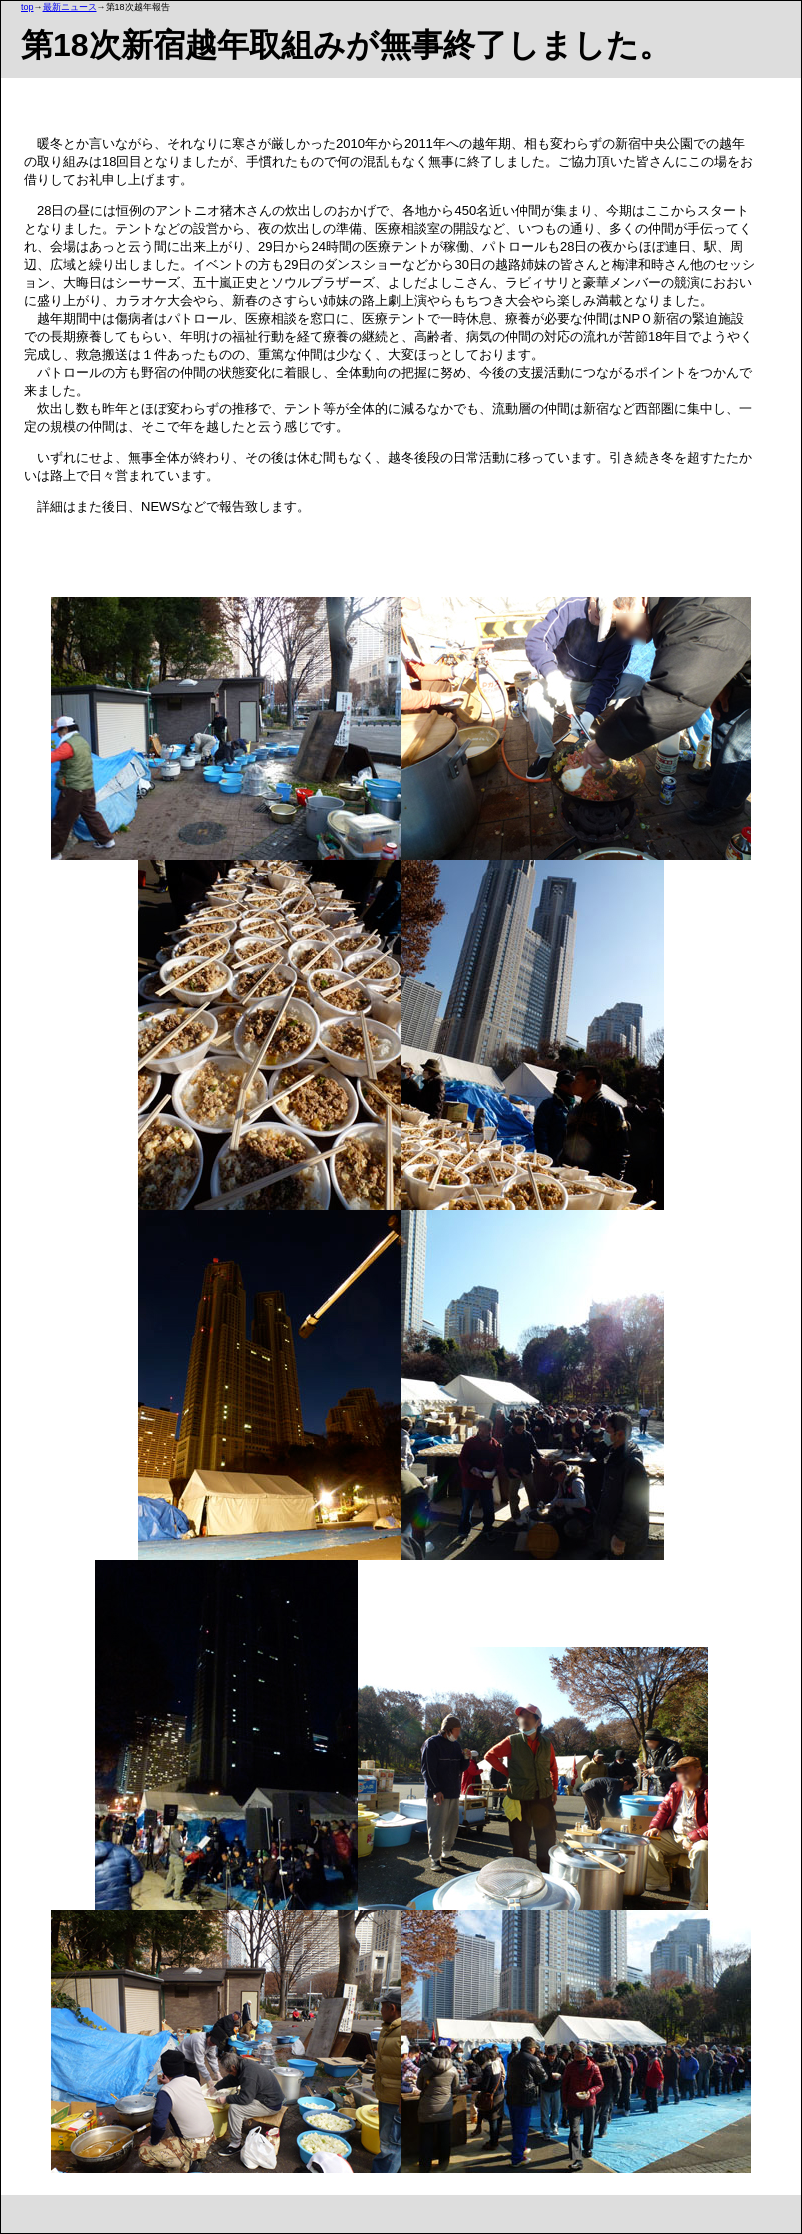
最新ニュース (70, 7)
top (27, 7)
